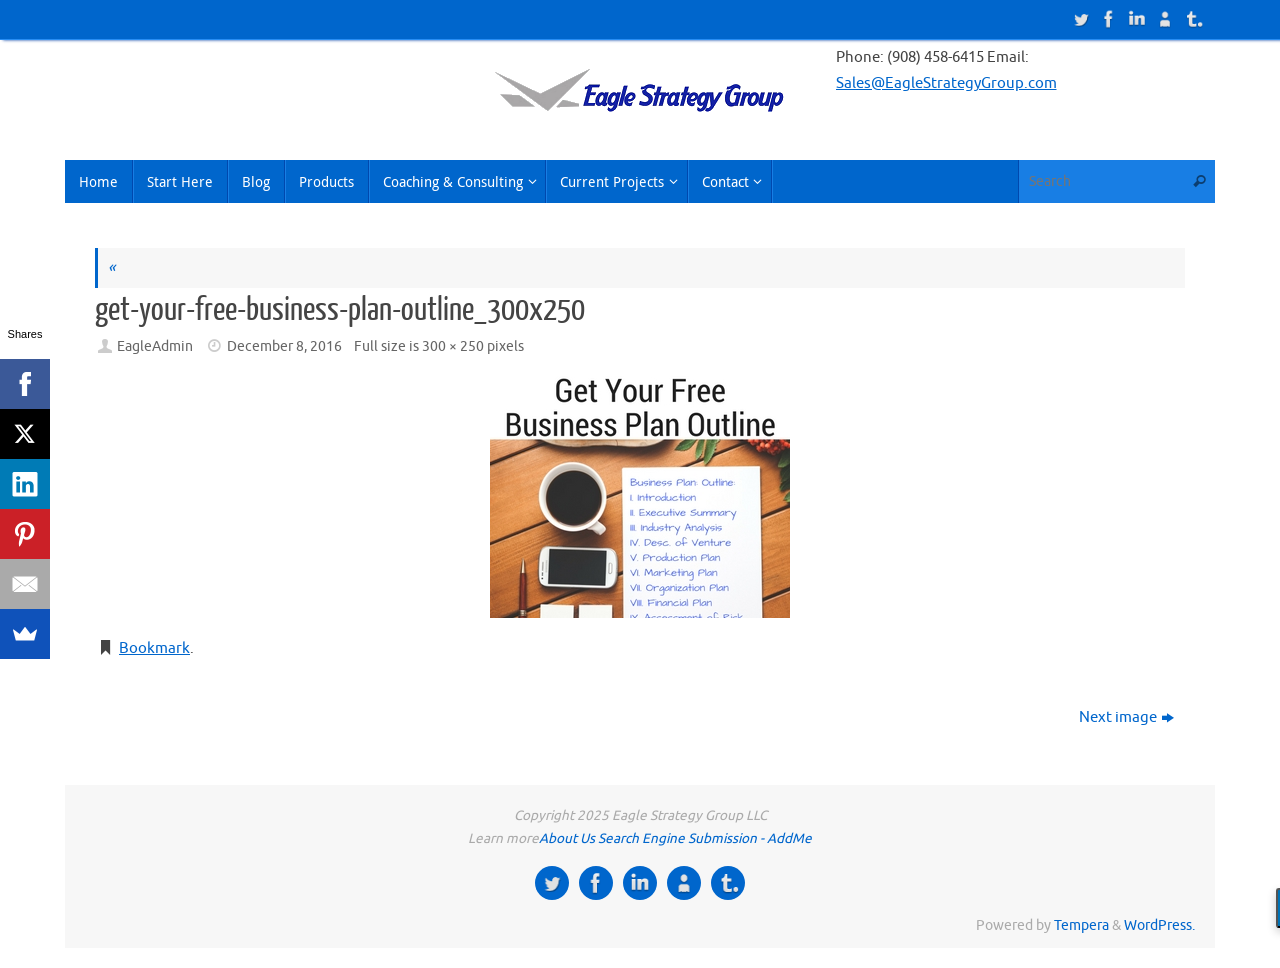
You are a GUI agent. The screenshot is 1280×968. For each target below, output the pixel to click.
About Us (567, 838)
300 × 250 (453, 346)
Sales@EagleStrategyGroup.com (946, 83)
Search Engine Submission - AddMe (705, 838)
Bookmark (154, 648)
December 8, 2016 (284, 346)
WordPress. (1159, 925)
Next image (1126, 717)
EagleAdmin (155, 346)
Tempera (1081, 925)
